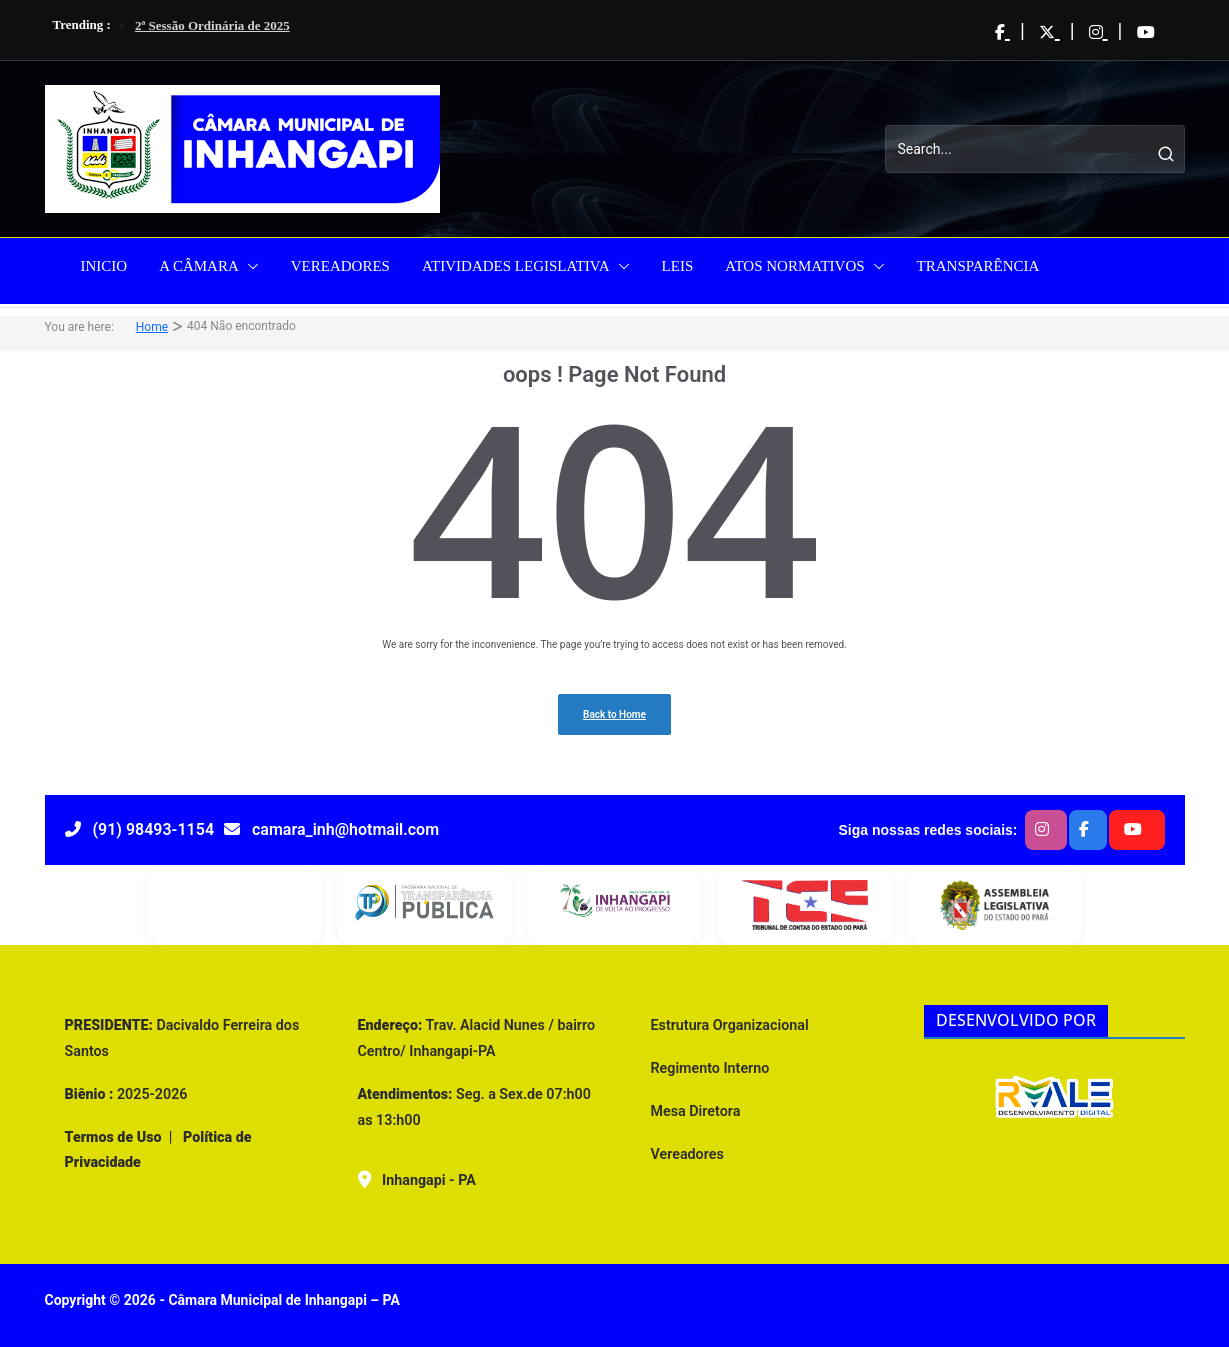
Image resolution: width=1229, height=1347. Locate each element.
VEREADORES (340, 266)
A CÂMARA (199, 266)
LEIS (678, 266)
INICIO (104, 266)
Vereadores (687, 1154)
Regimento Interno (710, 1068)
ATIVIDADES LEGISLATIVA (516, 266)
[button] (249, 266)
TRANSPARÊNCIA (978, 266)
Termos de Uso (113, 1137)
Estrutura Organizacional (730, 1025)
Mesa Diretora (696, 1111)
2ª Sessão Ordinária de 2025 (212, 25)
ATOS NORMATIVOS (794, 266)
